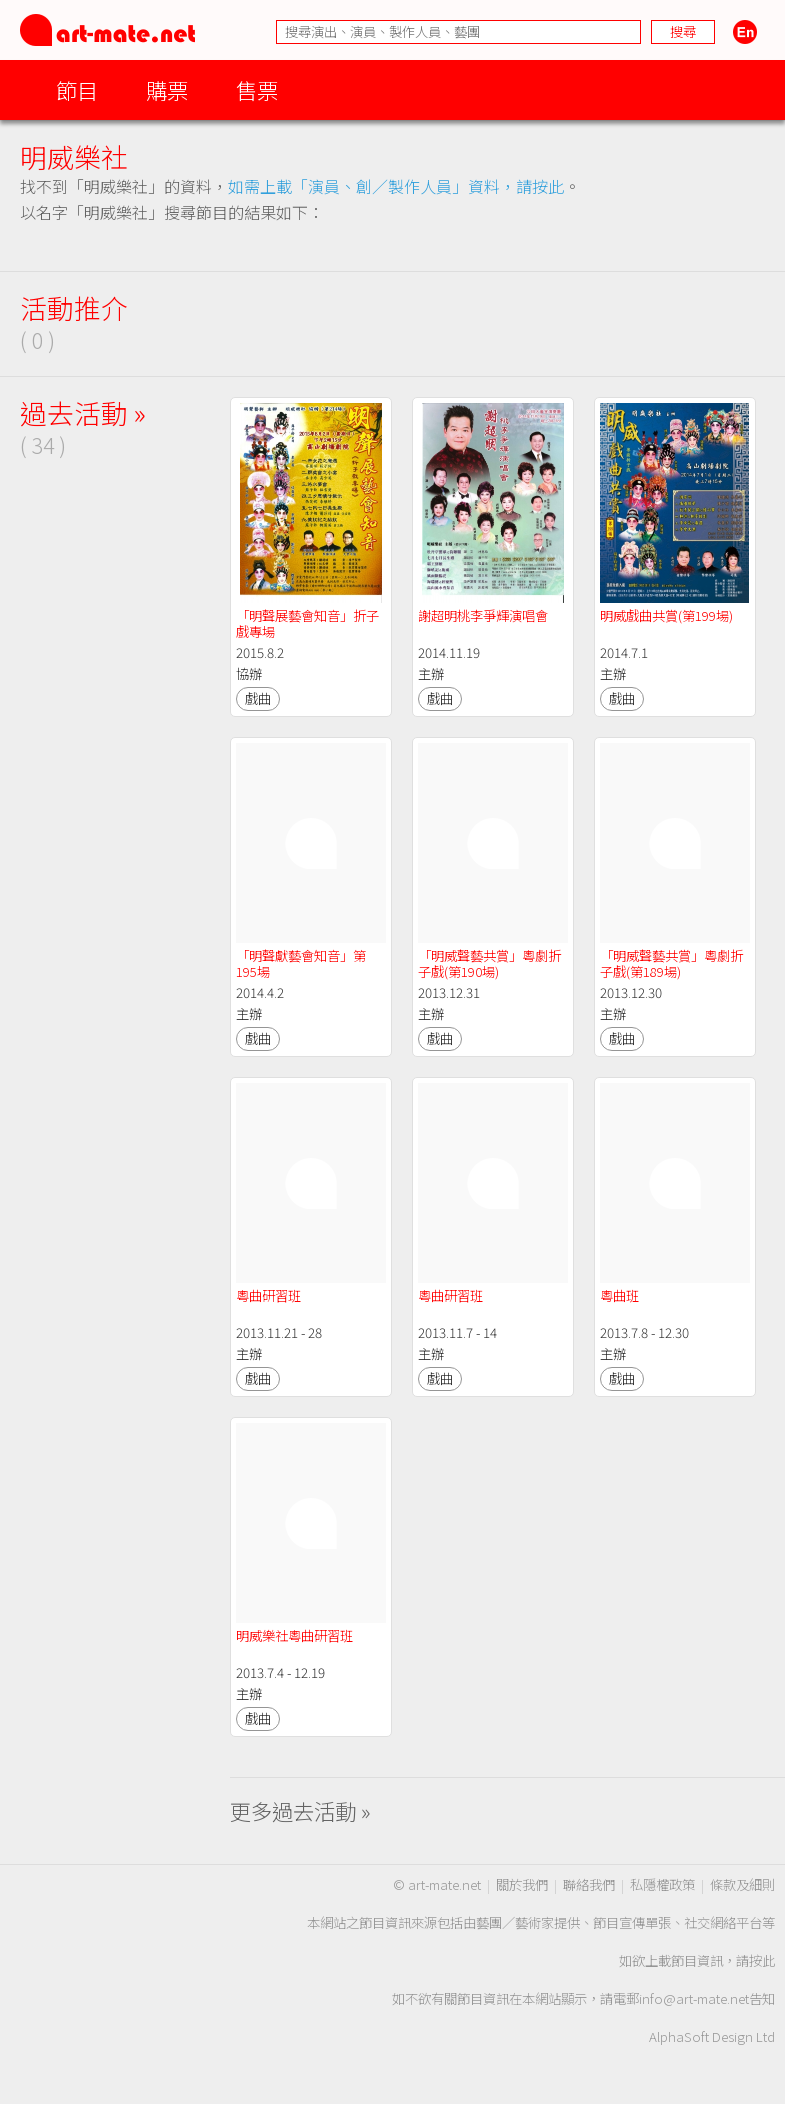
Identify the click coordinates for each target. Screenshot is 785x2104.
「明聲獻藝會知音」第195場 (301, 963)
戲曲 (258, 698)
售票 (257, 89)
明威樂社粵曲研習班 (294, 1635)
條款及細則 (742, 1884)
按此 (762, 1960)
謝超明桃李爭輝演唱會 (483, 615)
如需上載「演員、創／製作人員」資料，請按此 (396, 186)
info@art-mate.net (694, 1998)
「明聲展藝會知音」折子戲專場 (307, 623)
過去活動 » (83, 412)
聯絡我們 (589, 1884)
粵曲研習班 (268, 1295)
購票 (167, 89)
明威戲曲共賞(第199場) (666, 615)
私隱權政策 (662, 1884)
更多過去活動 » (300, 1810)
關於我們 (522, 1884)
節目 (77, 89)
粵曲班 (619, 1295)
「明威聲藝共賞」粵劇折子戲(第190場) (489, 963)
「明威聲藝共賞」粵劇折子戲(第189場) (671, 963)
